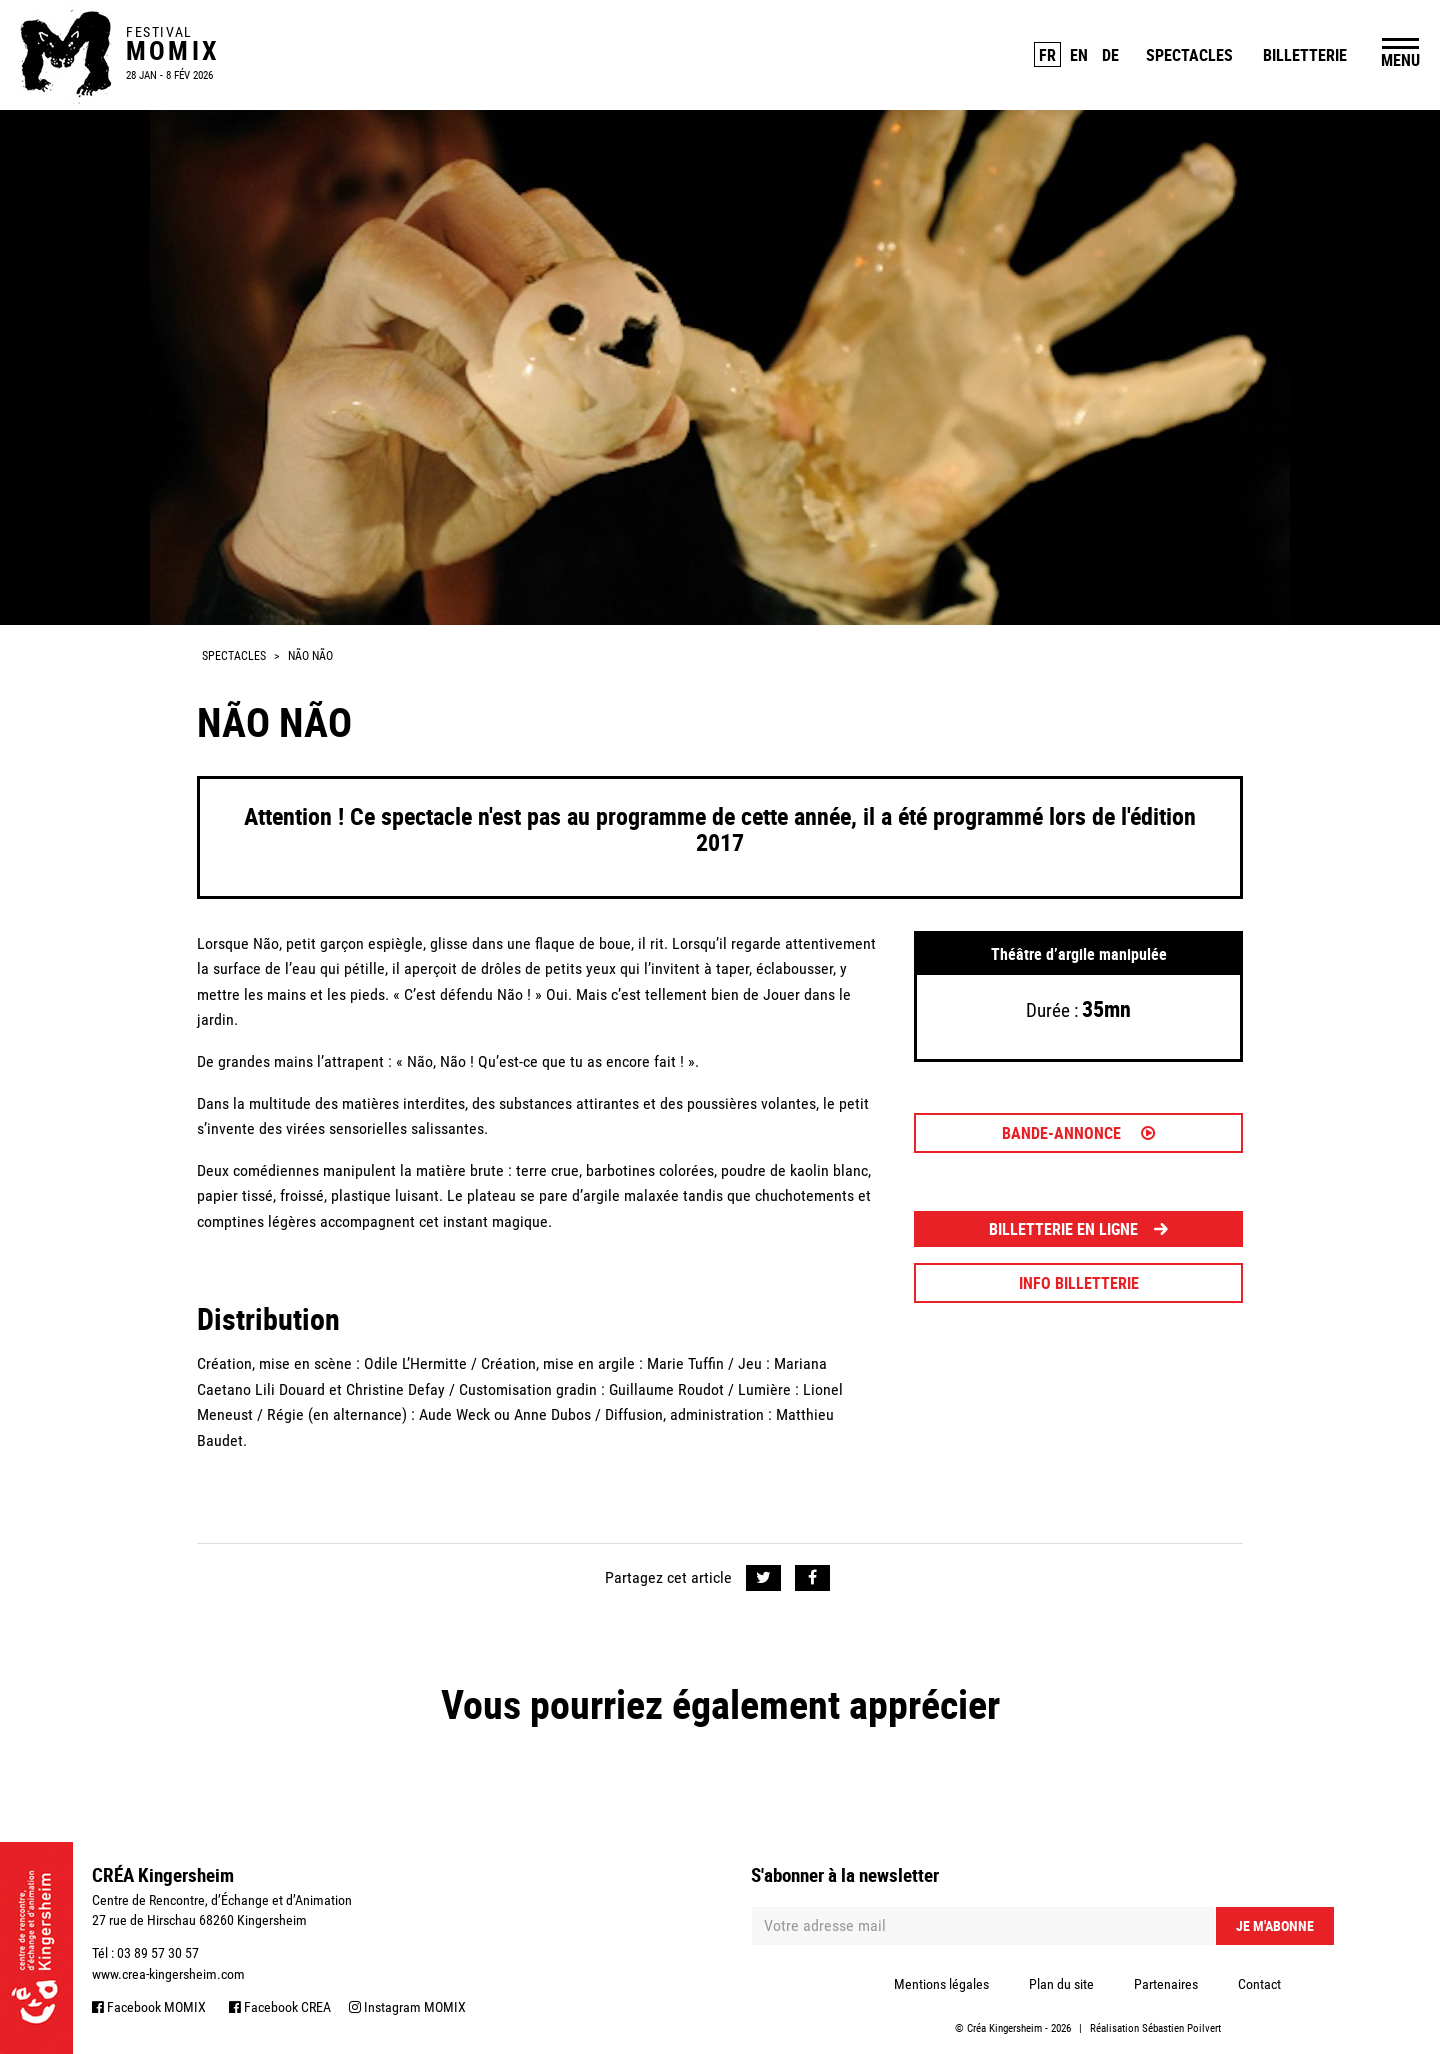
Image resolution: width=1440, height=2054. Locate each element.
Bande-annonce (1078, 1133)
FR (1047, 55)
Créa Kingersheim (1004, 2028)
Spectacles (1189, 55)
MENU (1400, 60)
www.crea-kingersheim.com (168, 1974)
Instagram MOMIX (407, 2007)
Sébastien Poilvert (1181, 2028)
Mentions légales (941, 1984)
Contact (1259, 1984)
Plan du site (1061, 1984)
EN (1079, 55)
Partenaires (1166, 1984)
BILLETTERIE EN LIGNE (1078, 1229)
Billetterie (1305, 55)
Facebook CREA (280, 2007)
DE (1110, 55)
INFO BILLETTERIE (1079, 1283)
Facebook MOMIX (149, 2007)
